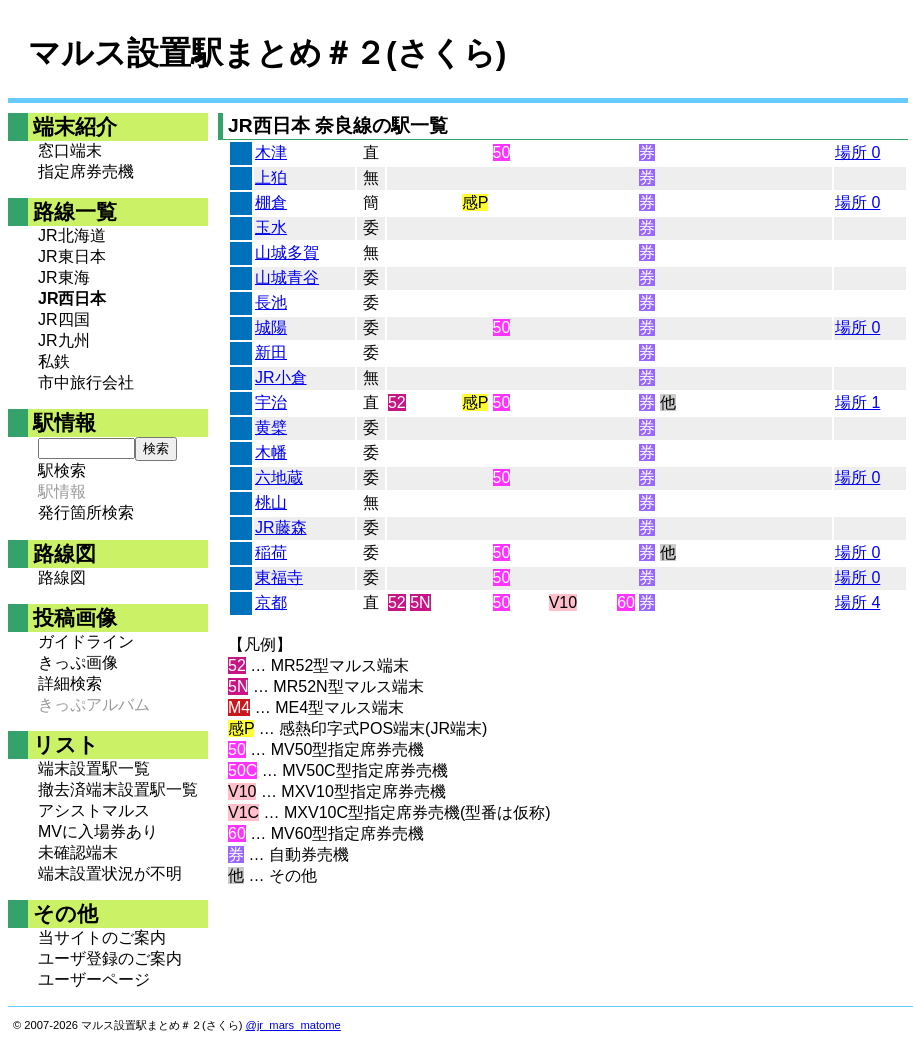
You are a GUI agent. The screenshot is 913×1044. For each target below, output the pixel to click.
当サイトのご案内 (102, 937)
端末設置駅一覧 (94, 768)
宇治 (271, 402)
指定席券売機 (86, 171)
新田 (271, 352)
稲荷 (271, 552)
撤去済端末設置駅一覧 (118, 789)
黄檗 (271, 427)
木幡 (271, 452)
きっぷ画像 (78, 662)
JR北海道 (72, 235)
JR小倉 (281, 377)
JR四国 (64, 319)
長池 (271, 302)
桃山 (271, 502)
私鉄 (54, 361)
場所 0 (857, 152)
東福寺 (279, 577)
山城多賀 (287, 252)
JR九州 (64, 340)
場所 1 (857, 402)
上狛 (271, 177)
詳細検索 (70, 683)
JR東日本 (72, 256)
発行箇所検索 (86, 512)
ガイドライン (86, 641)
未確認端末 (78, 852)
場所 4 (857, 602)
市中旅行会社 (86, 382)
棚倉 (271, 202)
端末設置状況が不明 (110, 873)
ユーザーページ (94, 979)
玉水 (271, 227)
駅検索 (62, 470)
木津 (271, 152)
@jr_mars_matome (293, 1025)
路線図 (62, 577)
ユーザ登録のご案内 (110, 958)
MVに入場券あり (98, 831)
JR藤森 (281, 527)
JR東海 (64, 277)
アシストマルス (94, 810)
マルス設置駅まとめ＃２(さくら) (267, 53)
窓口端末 (70, 150)
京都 (271, 602)
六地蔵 (279, 477)
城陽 (271, 327)
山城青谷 (287, 277)
